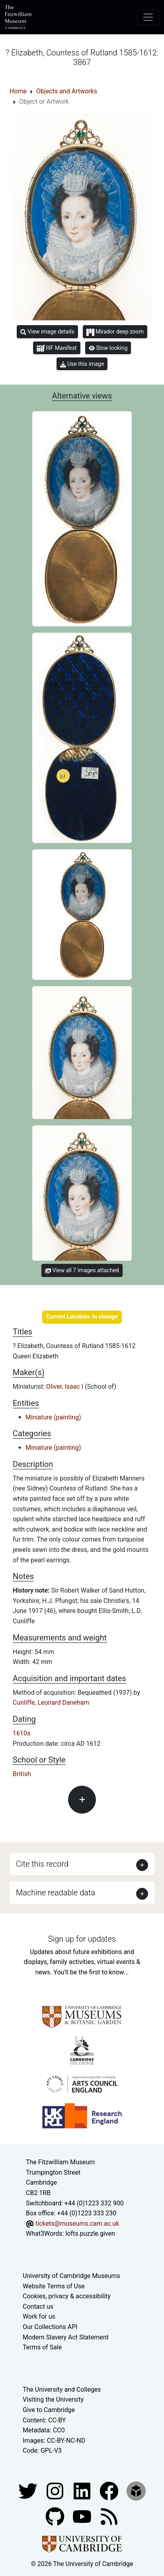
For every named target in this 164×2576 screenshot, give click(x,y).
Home (18, 91)
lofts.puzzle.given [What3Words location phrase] (90, 2233)
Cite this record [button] (42, 1864)
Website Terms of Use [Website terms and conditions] (54, 2286)
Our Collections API (50, 2327)
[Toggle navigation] (148, 17)
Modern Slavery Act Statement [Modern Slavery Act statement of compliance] (66, 2337)
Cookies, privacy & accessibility (67, 2296)
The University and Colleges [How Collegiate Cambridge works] (62, 2389)
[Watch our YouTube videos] (82, 2516)
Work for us (39, 2316)
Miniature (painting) (53, 1417)
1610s (21, 1733)
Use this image (82, 364)
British (22, 1774)
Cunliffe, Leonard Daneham (51, 1702)
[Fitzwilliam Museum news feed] (109, 2516)
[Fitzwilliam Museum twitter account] (28, 2490)
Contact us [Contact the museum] (38, 2306)
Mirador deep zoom (115, 332)
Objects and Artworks (66, 91)
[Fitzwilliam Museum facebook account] (82, 2490)
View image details (47, 331)
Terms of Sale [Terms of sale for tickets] (42, 2347)
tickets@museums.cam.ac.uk (77, 2223)
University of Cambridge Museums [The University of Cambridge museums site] (71, 2276)
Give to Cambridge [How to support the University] (49, 2410)
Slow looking (108, 348)
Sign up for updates (82, 1939)
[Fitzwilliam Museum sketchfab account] (136, 2490)
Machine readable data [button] (55, 1892)
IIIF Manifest (57, 348)
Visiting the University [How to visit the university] (53, 2399)
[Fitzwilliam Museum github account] (55, 2516)
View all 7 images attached (82, 1270)
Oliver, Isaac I (65, 1386)
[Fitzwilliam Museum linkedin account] (109, 2490)
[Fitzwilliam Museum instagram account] (55, 2490)
